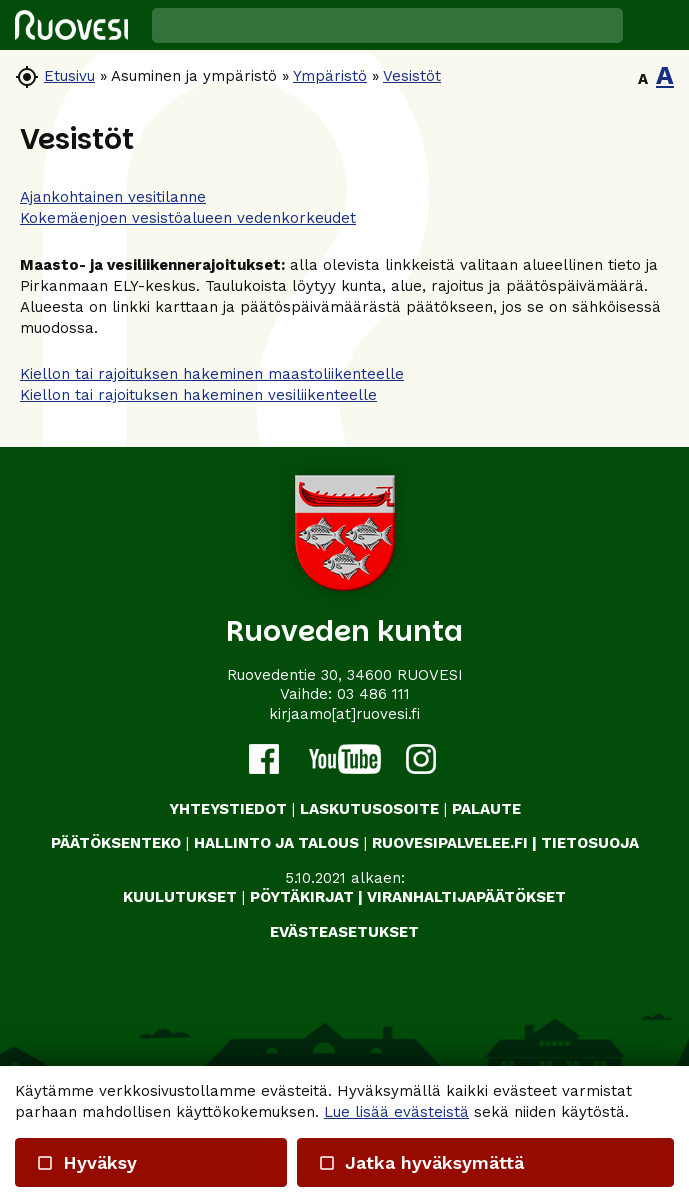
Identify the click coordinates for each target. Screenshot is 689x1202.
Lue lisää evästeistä (396, 1112)
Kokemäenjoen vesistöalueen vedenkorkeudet (188, 218)
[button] (656, 25)
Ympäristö (330, 76)
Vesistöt (412, 76)
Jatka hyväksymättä (421, 1162)
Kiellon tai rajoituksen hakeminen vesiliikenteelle (198, 395)
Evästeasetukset (344, 932)
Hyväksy (86, 1162)
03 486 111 (373, 694)
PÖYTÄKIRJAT (302, 897)
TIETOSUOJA (590, 843)
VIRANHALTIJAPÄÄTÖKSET (466, 897)
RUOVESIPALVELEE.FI (450, 843)
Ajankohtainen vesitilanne (113, 197)
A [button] (643, 79)
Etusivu (69, 76)
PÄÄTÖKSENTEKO (116, 843)
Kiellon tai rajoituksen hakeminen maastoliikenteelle (212, 374)
